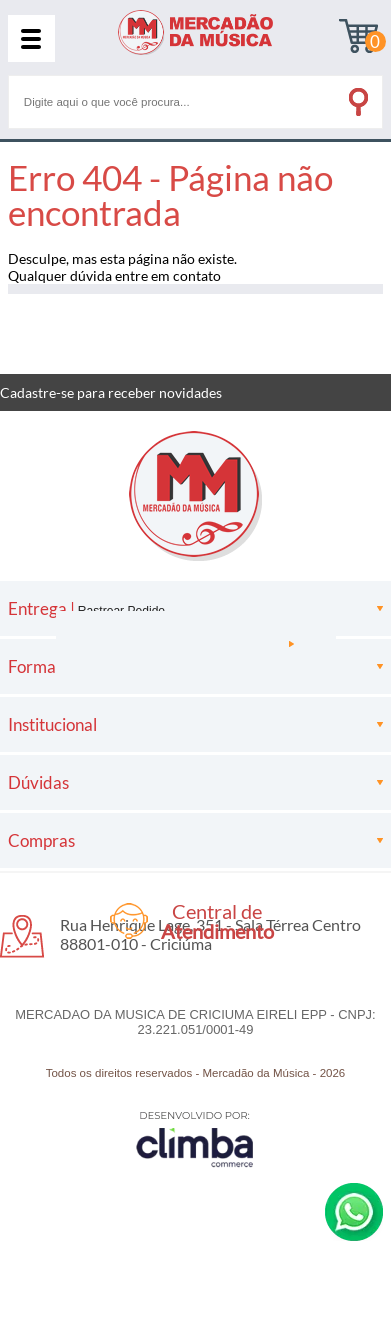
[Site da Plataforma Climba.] (195, 1138)
